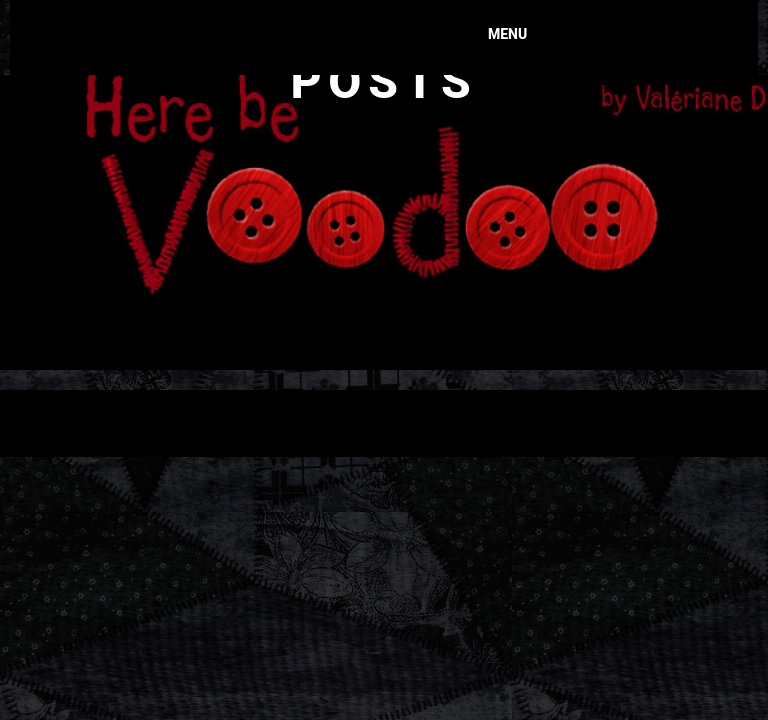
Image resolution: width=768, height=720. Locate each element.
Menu (507, 34)
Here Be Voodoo (329, 25)
